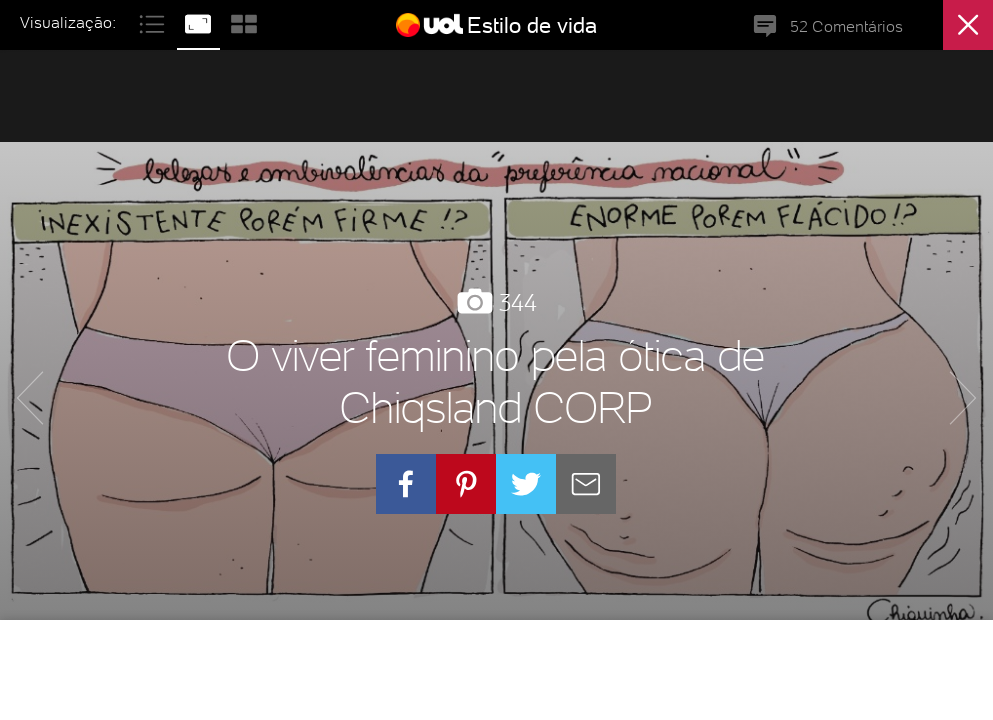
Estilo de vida (532, 25)
